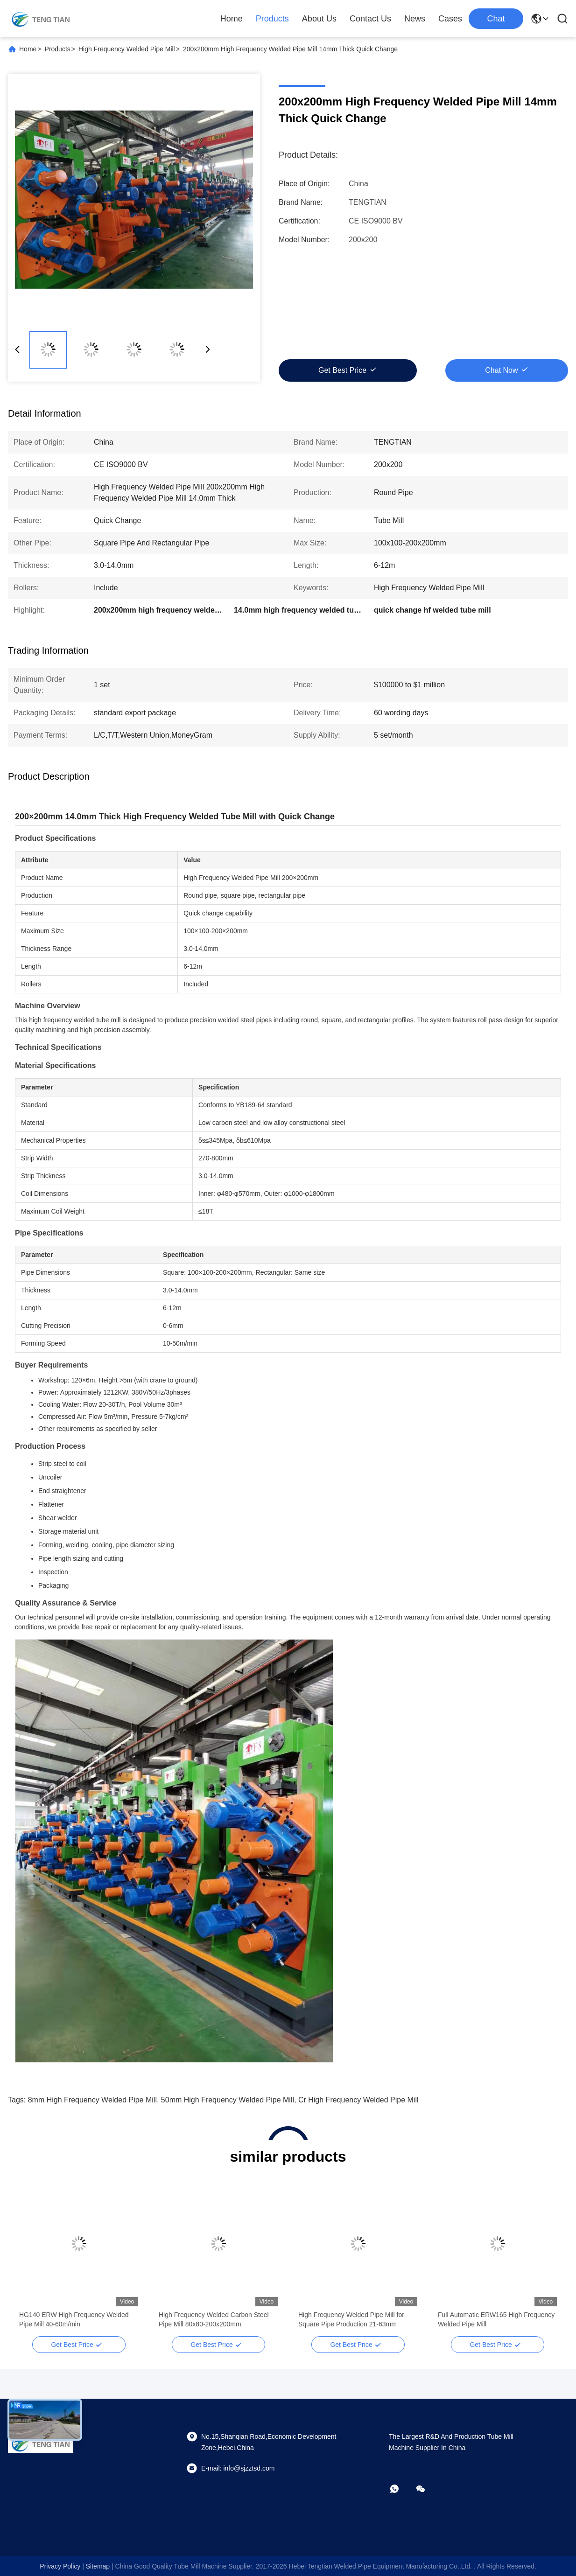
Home (231, 18)
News (414, 18)
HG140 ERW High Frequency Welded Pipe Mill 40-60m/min (73, 2319)
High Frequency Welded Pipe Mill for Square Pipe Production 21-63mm (351, 2319)
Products (272, 18)
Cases (450, 18)
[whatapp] (401, 2488)
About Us (319, 18)
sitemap (98, 2566)
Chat (496, 18)
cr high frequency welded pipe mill (358, 2100)
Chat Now (501, 370)
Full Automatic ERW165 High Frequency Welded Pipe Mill (496, 2319)
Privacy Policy (60, 2566)
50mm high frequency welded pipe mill (227, 2100)
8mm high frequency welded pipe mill (92, 2100)
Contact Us (370, 18)
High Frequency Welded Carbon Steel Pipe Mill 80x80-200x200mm (214, 2319)
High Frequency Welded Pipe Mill (126, 49)
